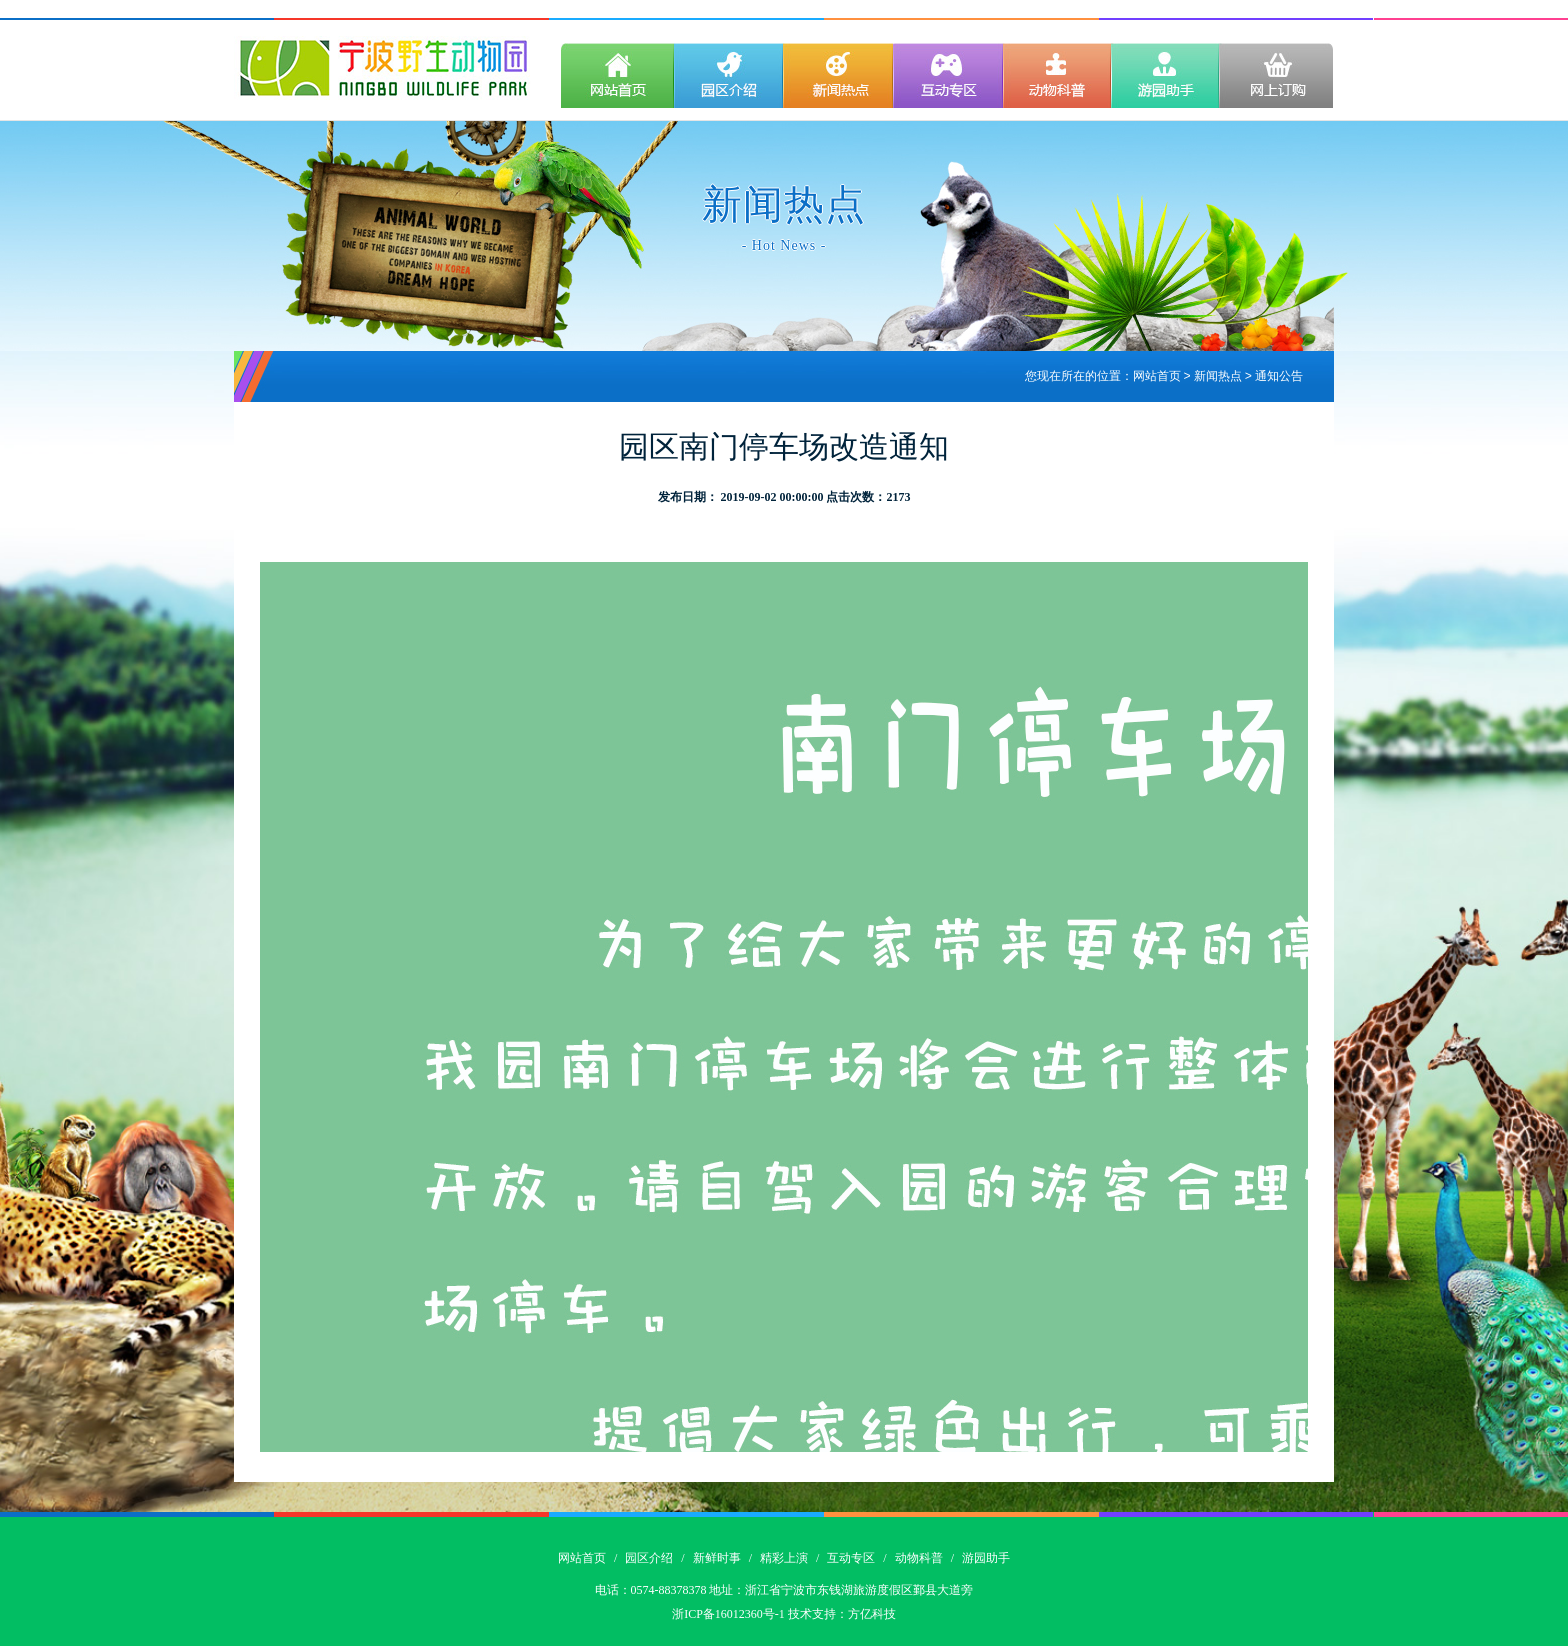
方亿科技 (872, 1614)
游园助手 (986, 1558)
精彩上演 (784, 1558)
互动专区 (851, 1558)
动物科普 (919, 1558)
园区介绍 (649, 1558)
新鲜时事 (717, 1558)
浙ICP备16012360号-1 (728, 1614)
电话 (607, 1590)
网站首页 (1157, 377)
